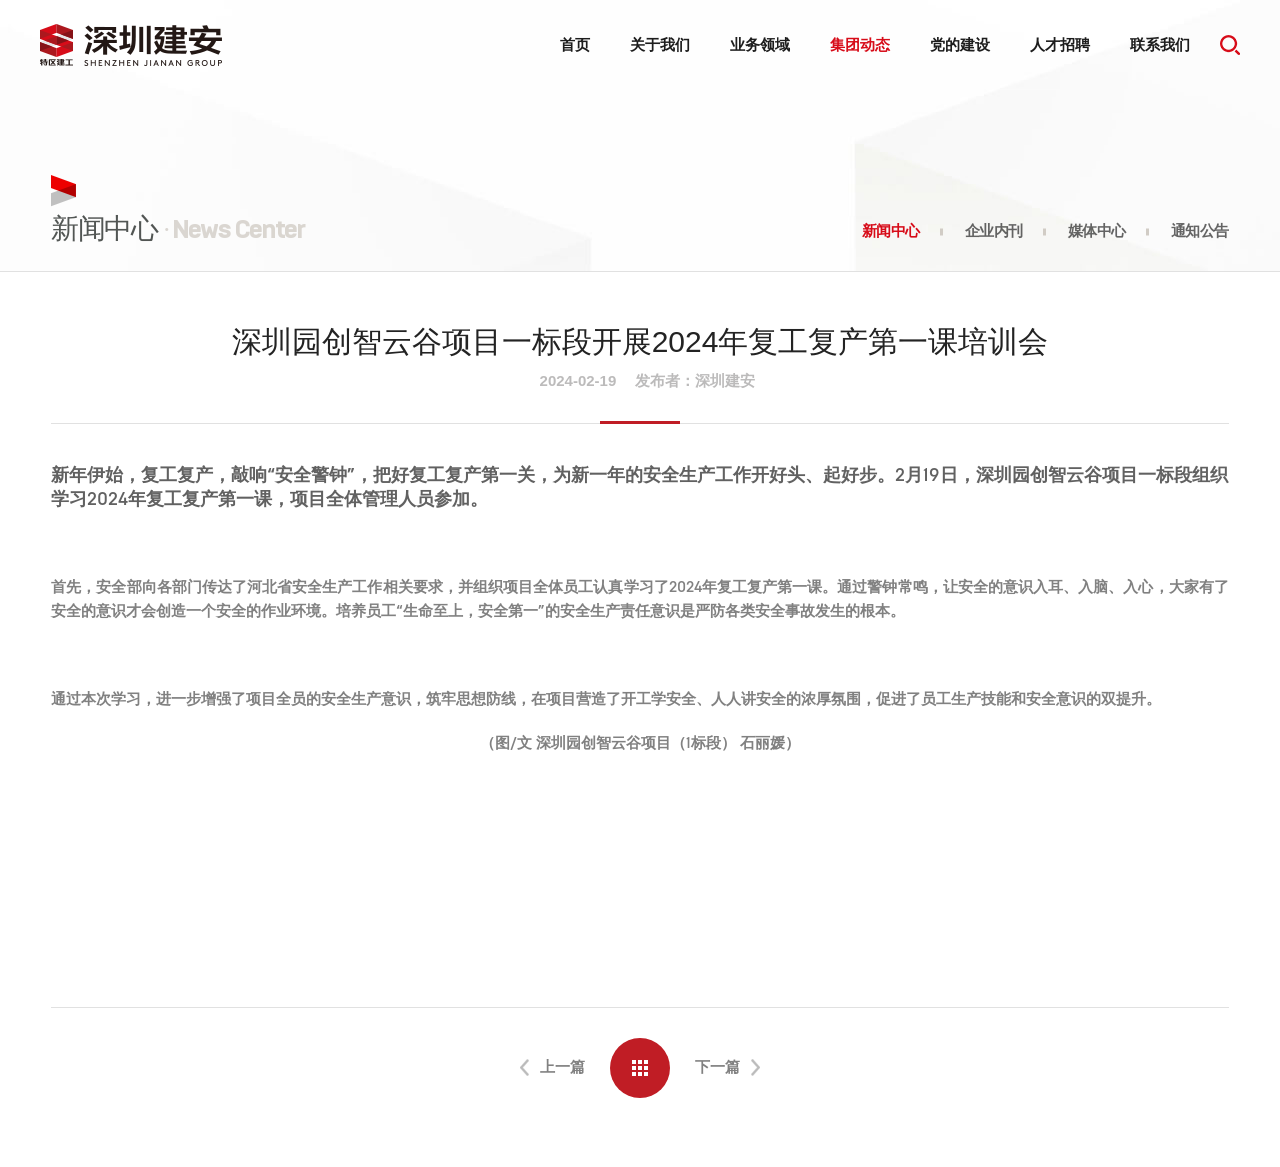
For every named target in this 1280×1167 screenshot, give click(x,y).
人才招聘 (1060, 44)
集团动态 (860, 44)
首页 (575, 44)
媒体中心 (1097, 231)
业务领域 (760, 44)
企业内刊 (994, 231)
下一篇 (717, 1066)
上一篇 (562, 1066)
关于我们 (660, 44)
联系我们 (1160, 44)
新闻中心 (891, 231)
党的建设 (960, 44)
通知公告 (1200, 231)
